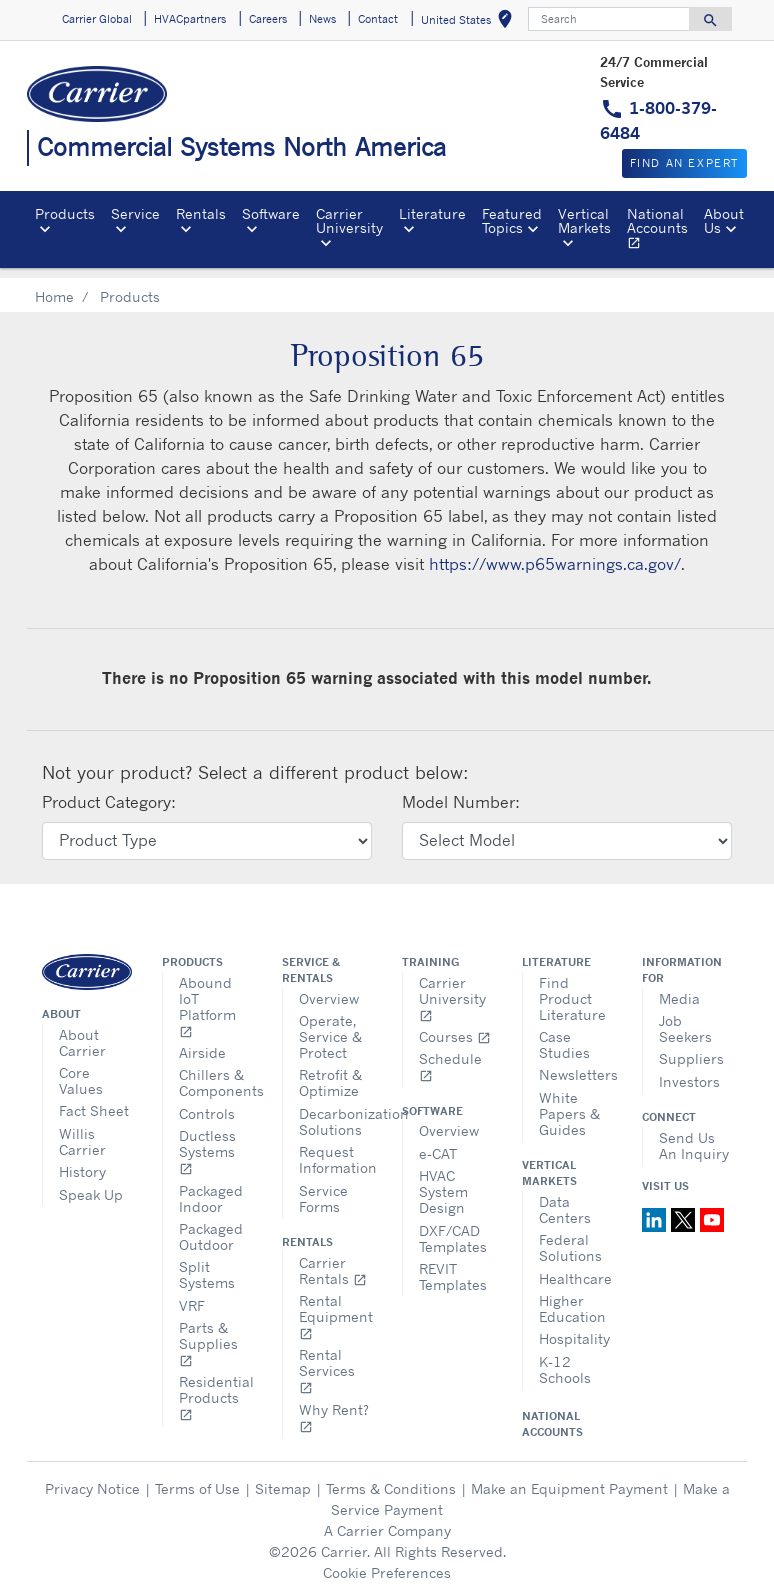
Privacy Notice (92, 1477)
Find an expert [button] (684, 163)
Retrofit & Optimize (330, 1071)
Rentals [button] (201, 213)
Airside (202, 1041)
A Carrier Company (387, 1519)
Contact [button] (378, 19)
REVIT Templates (453, 1265)
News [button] (322, 19)
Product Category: (109, 791)
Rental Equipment (335, 1305)
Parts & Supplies (208, 1332)
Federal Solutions (570, 1236)
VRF (192, 1294)
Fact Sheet (94, 1099)
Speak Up (91, 1183)
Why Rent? (334, 1406)
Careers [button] (268, 19)
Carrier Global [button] (97, 19)
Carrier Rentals (333, 1259)
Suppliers (691, 1047)
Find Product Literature (572, 987)
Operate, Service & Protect (330, 1025)
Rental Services (327, 1359)
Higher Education (572, 1297)
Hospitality (574, 1327)
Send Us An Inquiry (694, 1134)
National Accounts (661, 231)
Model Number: (461, 791)
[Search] (609, 19)
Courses (455, 1025)
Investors (689, 1070)
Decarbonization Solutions (335, 1110)
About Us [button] (724, 220)
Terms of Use (197, 1477)
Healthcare (575, 1267)
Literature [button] (432, 213)
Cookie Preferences (387, 1561)
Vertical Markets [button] (584, 220)
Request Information (335, 1148)
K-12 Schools (565, 1358)
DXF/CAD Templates (453, 1227)
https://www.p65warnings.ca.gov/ (555, 553)
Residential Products (215, 1386)
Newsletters (575, 1063)
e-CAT (438, 1142)
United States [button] (470, 22)
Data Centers (565, 1198)
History (82, 1160)
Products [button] (65, 213)
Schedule (450, 1055)
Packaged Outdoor (211, 1225)
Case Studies (564, 1033)
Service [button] (135, 213)
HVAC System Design (443, 1180)
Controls (207, 1102)
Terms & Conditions (391, 1477)
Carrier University (452, 987)
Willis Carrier (82, 1130)
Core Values (81, 1069)
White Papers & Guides (569, 1102)
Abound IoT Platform (207, 995)
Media (679, 987)
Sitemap (283, 1477)
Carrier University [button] (349, 220)
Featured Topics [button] (512, 220)
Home (54, 285)
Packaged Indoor (211, 1187)
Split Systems (207, 1263)
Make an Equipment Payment (569, 1477)
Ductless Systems (207, 1140)
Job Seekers (685, 1017)
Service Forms (323, 1187)
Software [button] (271, 213)
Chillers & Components (215, 1071)
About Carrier (82, 1031)
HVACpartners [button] (190, 19)
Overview (329, 987)
